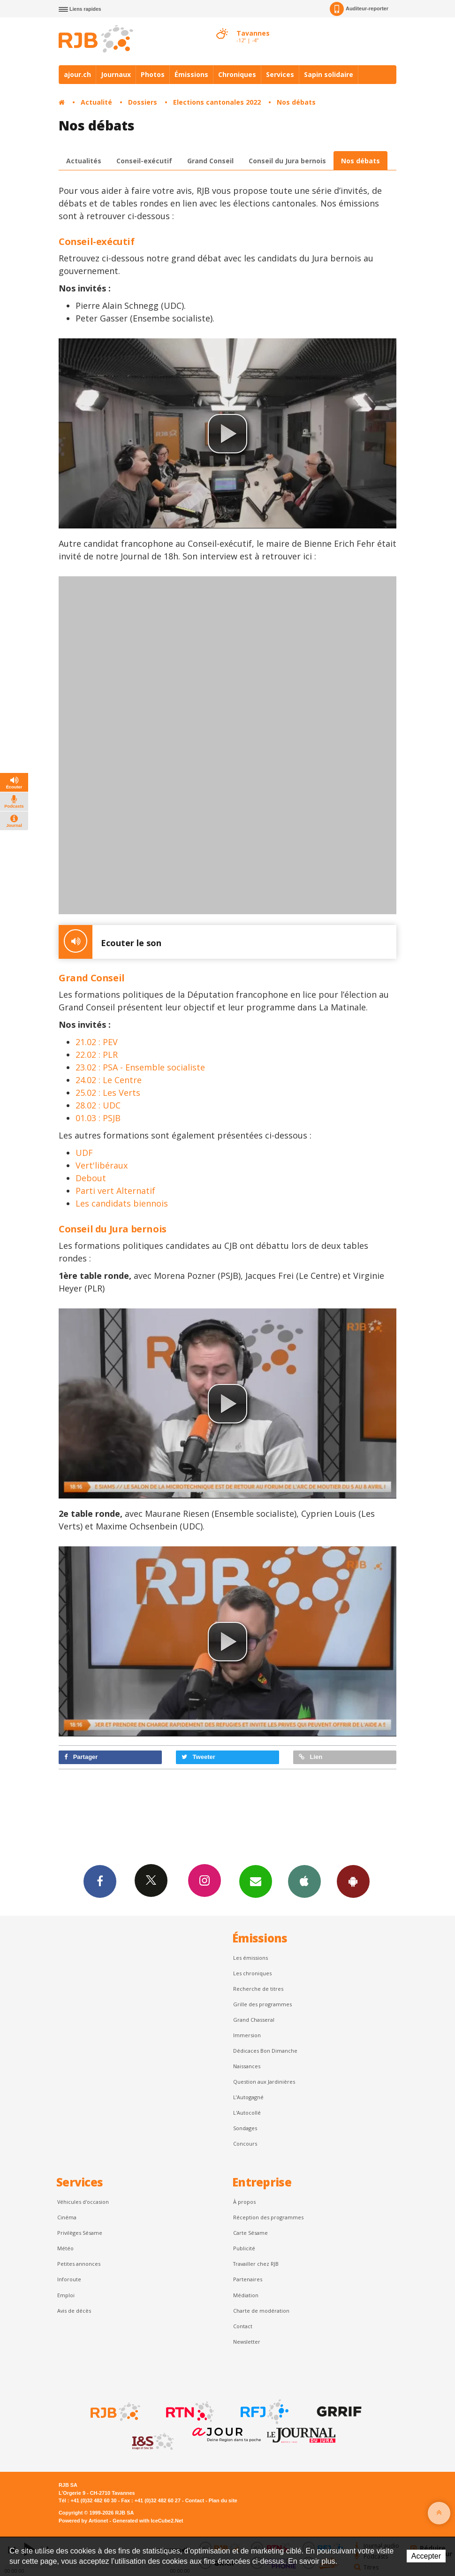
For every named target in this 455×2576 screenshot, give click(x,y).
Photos (153, 74)
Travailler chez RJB (256, 2264)
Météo (65, 2248)
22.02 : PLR (97, 1054)
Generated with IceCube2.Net (148, 2520)
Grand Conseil (210, 160)
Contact (242, 2326)
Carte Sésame (250, 2233)
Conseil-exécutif (144, 160)
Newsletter (246, 2342)
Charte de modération (261, 2311)
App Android (353, 1881)
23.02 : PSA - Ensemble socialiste (140, 1067)
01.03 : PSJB (98, 1118)
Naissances (246, 2066)
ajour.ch (77, 74)
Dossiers (142, 102)
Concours (245, 2143)
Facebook (99, 1881)
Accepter (426, 2556)
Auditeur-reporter (359, 9)
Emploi (66, 2295)
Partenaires (247, 2279)
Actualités (83, 160)
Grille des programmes (262, 2004)
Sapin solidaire (328, 74)
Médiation (245, 2295)
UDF (84, 1152)
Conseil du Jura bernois (287, 160)
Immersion (247, 2035)
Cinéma (66, 2217)
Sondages (245, 2128)
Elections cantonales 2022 (217, 102)
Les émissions (250, 1958)
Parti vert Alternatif (115, 1190)
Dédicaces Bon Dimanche (265, 2051)
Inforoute (69, 2279)
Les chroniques (252, 1973)
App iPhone (304, 1881)
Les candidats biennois (122, 1203)
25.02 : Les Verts (108, 1092)
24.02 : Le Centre (109, 1079)
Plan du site (223, 2500)
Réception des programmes (268, 2217)
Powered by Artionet (83, 2520)
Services (280, 74)
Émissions (191, 74)
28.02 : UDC (98, 1105)
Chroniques (237, 74)
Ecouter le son (110, 942)
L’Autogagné (248, 2097)
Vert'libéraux (102, 1165)
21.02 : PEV (97, 1041)
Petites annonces (78, 2264)
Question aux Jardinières (264, 2082)
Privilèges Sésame (79, 2233)
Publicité (244, 2248)
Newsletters (255, 1881)
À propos (244, 2202)
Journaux (116, 74)
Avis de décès (74, 2311)
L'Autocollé (247, 2113)
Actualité (96, 102)
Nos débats (296, 102)
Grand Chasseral (253, 2020)
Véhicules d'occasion (83, 2202)
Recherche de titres (258, 1989)
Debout (91, 1178)
